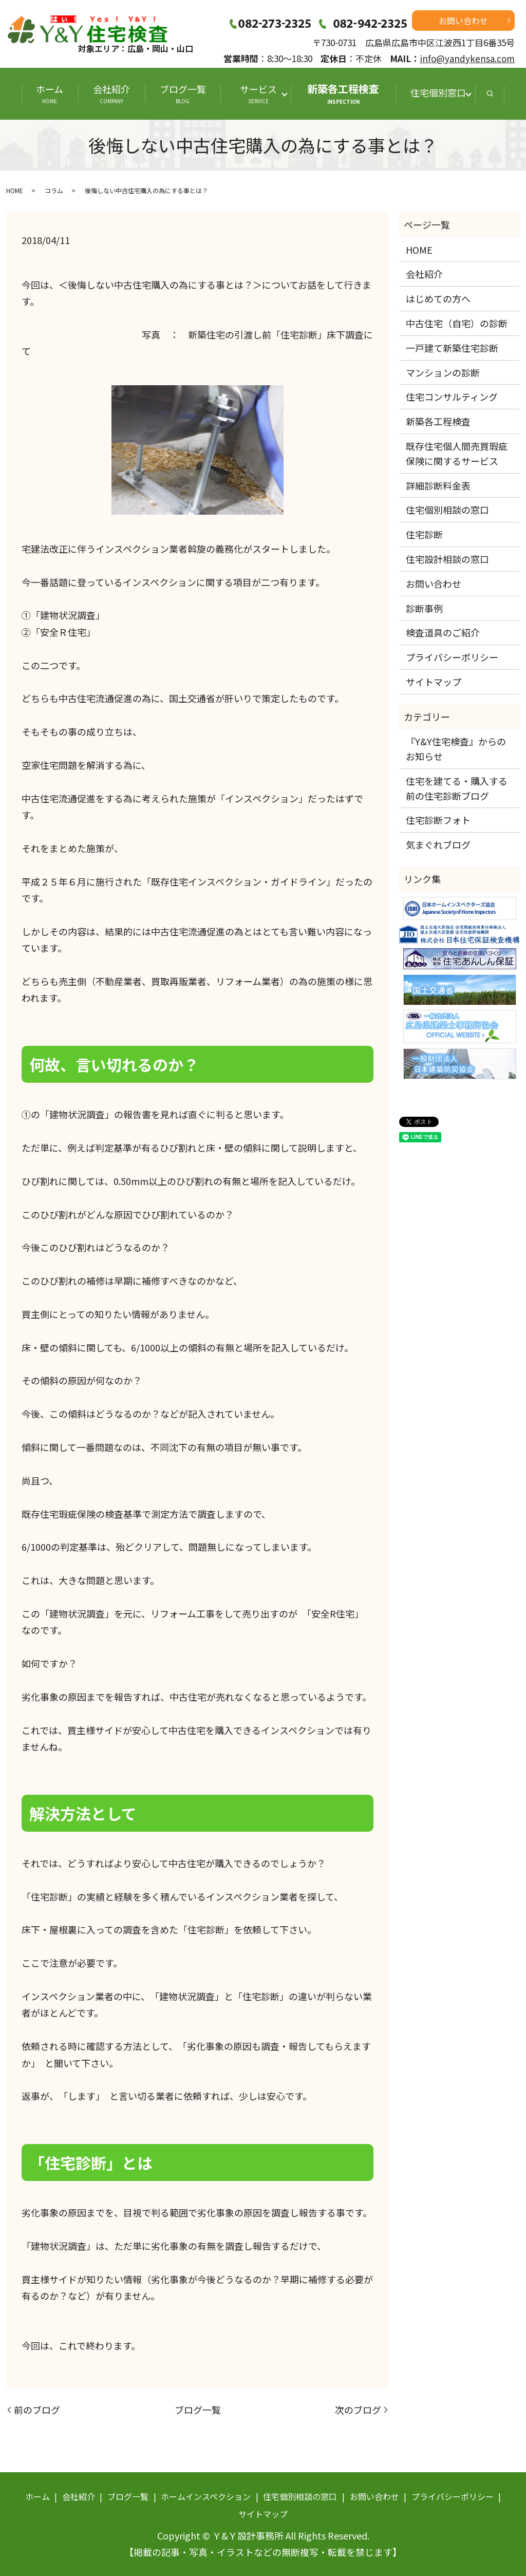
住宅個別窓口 (438, 92)
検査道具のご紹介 (443, 632)
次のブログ (358, 2409)
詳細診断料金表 (438, 485)
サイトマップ (433, 681)
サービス (260, 93)
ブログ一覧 (183, 93)
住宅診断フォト (438, 819)
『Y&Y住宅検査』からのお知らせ (456, 749)
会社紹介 (111, 93)
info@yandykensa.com (467, 58)
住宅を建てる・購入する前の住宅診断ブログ (457, 788)
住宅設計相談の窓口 (447, 559)
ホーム (49, 93)
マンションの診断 (443, 372)
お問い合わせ (463, 20)
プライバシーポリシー (452, 657)
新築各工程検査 (343, 93)
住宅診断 (424, 534)
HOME (14, 190)
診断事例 (424, 608)
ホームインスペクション (206, 2496)
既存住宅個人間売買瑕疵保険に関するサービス (457, 453)
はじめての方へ (438, 298)
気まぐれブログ (438, 844)
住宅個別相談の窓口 (447, 509)
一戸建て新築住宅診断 (452, 347)
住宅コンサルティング (452, 396)
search (490, 93)
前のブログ (37, 2409)
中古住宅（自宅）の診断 (457, 323)
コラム (54, 190)
